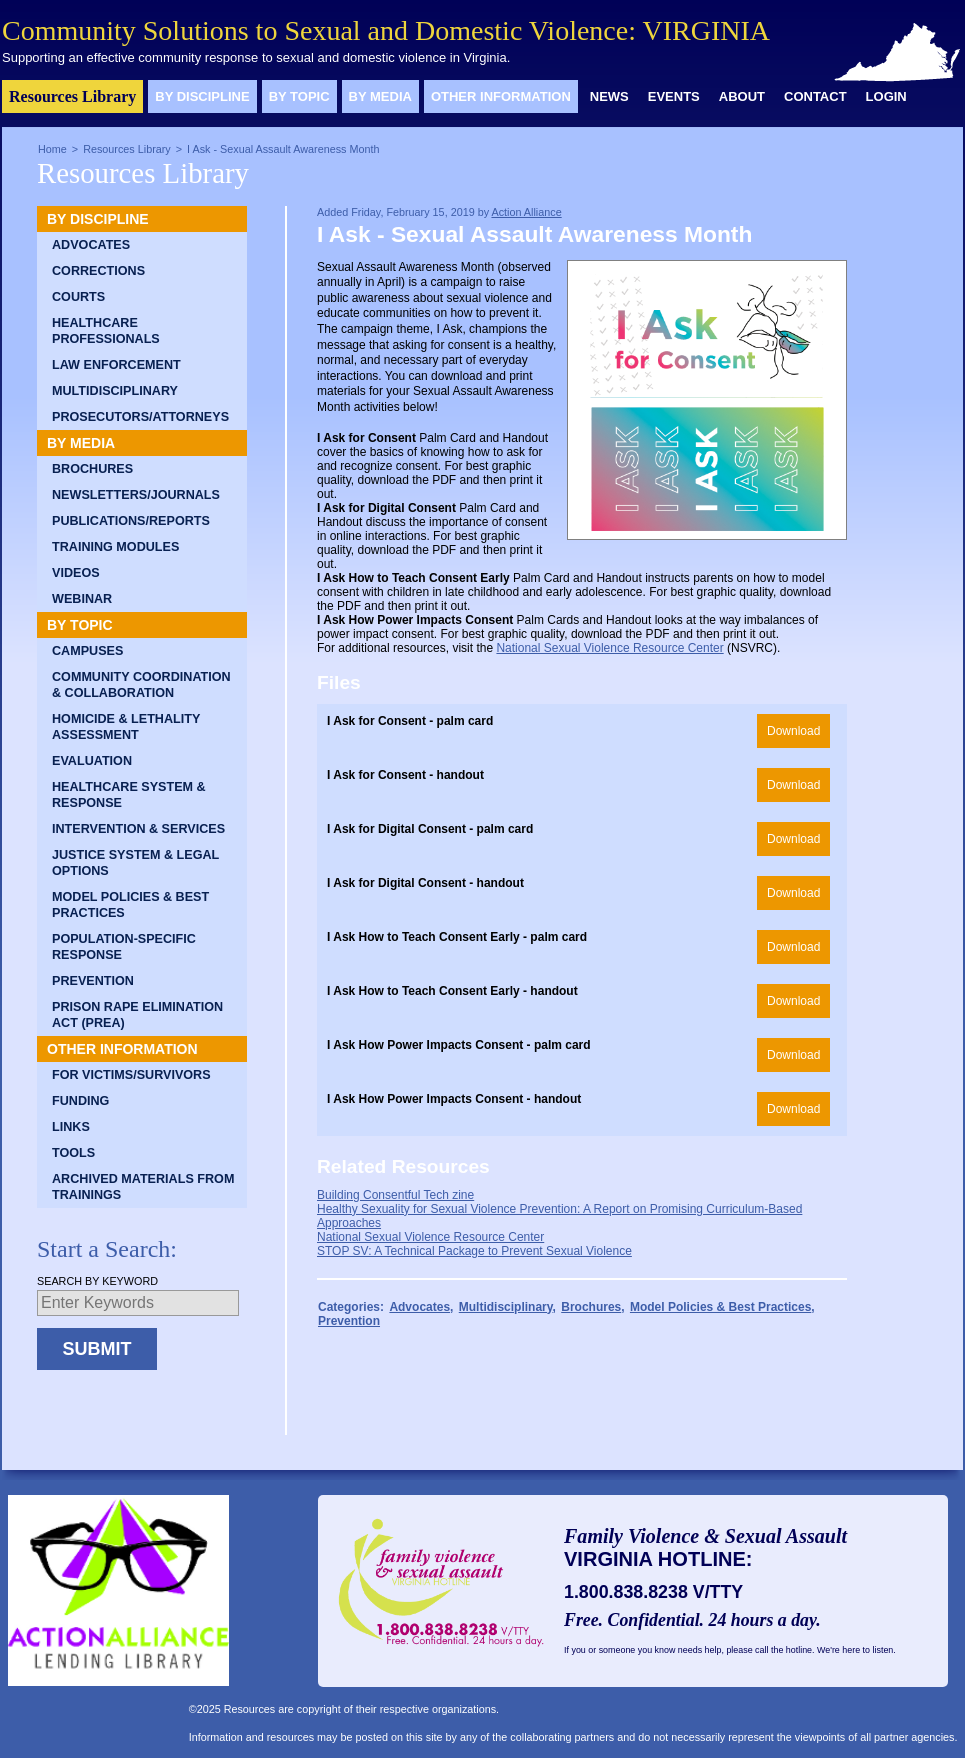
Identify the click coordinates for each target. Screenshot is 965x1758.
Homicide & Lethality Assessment (126, 727)
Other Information (501, 96)
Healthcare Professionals (106, 331)
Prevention (93, 981)
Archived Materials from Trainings (143, 1187)
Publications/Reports (131, 521)
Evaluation (92, 761)
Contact (815, 96)
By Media (380, 96)
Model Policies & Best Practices (130, 905)
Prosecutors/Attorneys (140, 417)
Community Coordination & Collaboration (141, 685)
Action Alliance (526, 212)
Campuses (87, 651)
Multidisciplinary (115, 391)
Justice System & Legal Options (135, 863)
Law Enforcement (116, 365)
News (609, 96)
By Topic (299, 96)
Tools (73, 1153)
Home (52, 149)
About (742, 96)
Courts (78, 297)
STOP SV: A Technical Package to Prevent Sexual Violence (474, 1251)
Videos (76, 573)
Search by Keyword (97, 1281)
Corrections (98, 271)
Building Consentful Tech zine (395, 1195)
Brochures (92, 469)
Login (886, 96)
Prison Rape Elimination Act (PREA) (137, 1015)
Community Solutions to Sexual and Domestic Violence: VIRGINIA (386, 30)
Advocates (91, 245)
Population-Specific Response (124, 947)
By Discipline (202, 96)
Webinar (82, 599)
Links (71, 1127)
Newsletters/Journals (136, 495)
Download (793, 731)
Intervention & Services (138, 829)
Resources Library (72, 96)
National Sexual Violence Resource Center (609, 648)
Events (674, 96)
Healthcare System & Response (129, 795)
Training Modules (115, 547)
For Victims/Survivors (131, 1075)
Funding (80, 1101)
